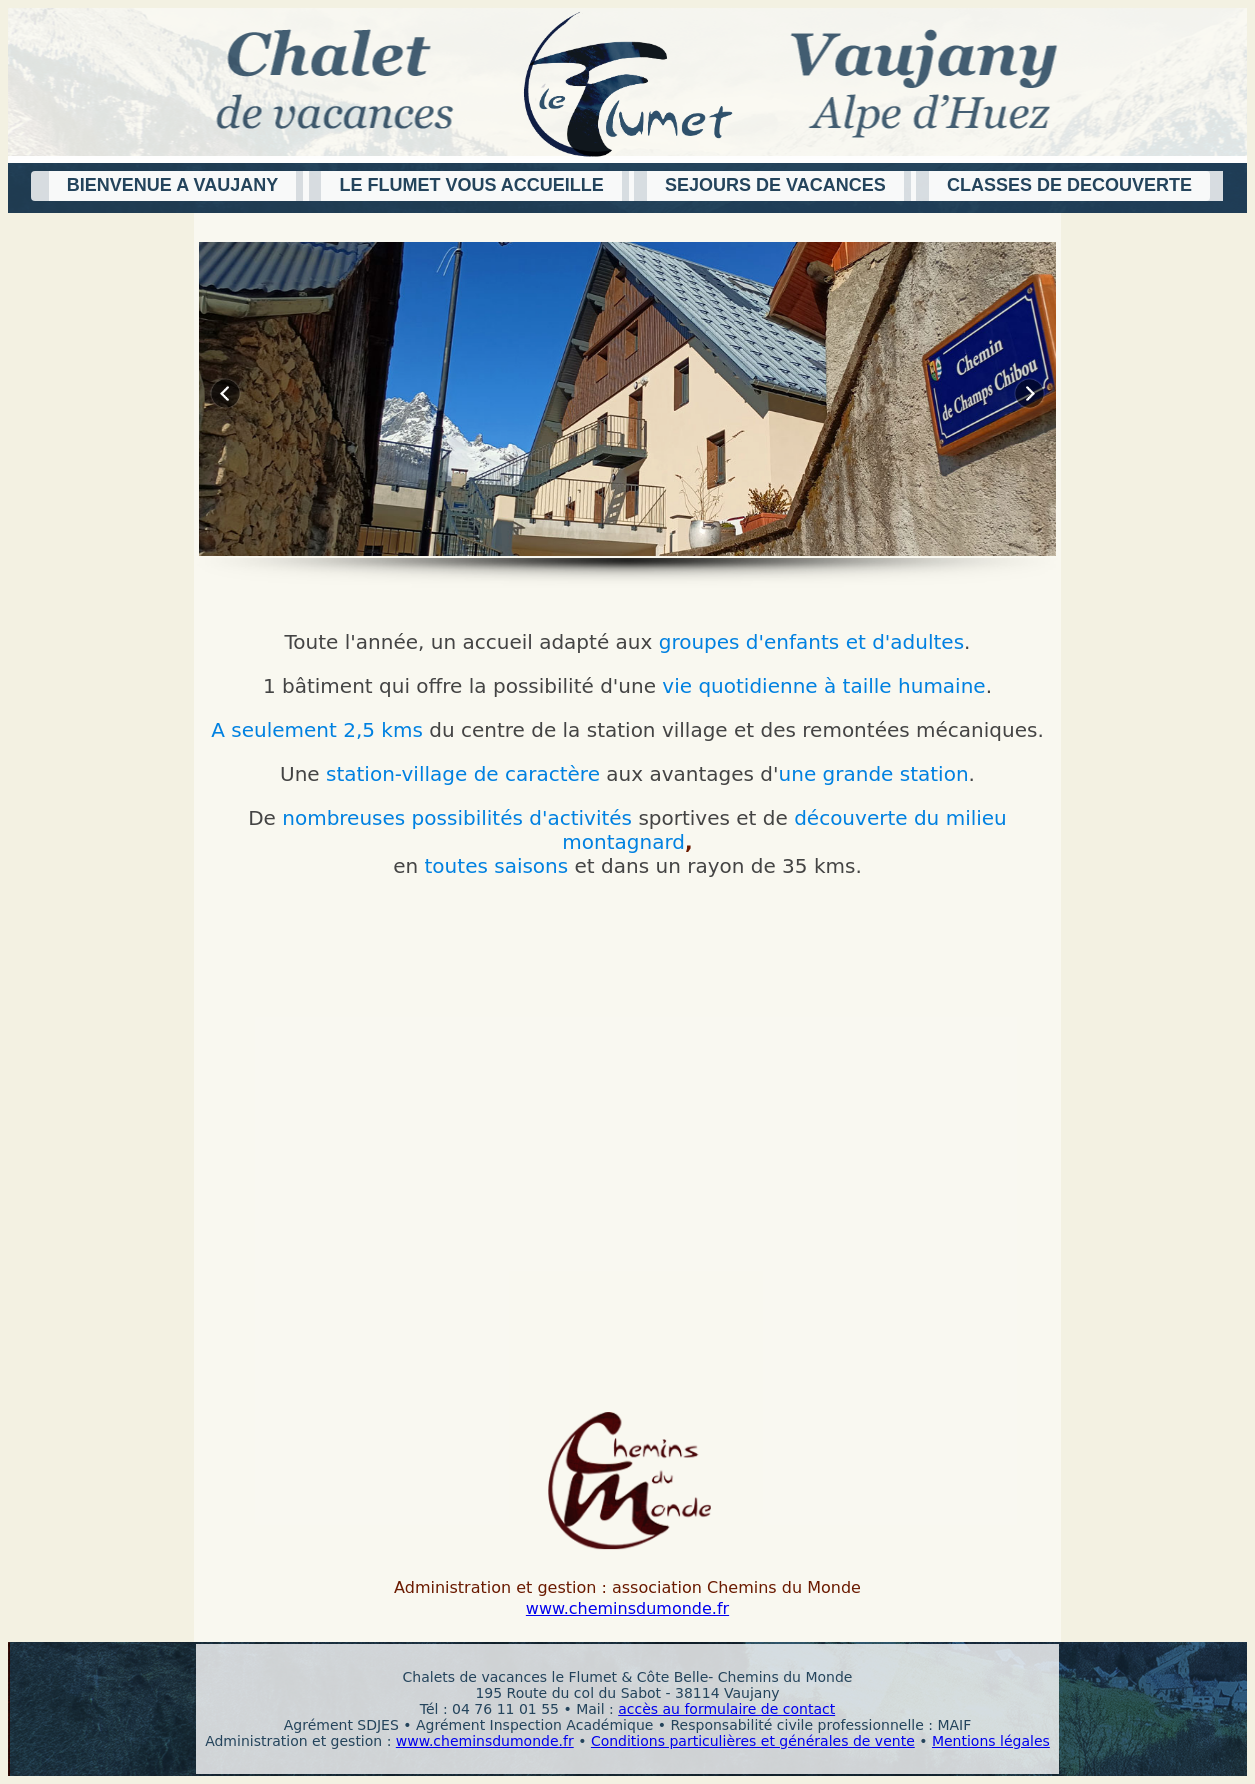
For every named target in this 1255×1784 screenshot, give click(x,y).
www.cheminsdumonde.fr (627, 1608)
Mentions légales (991, 1741)
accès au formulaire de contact (726, 1709)
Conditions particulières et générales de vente (753, 1741)
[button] (170, 186)
